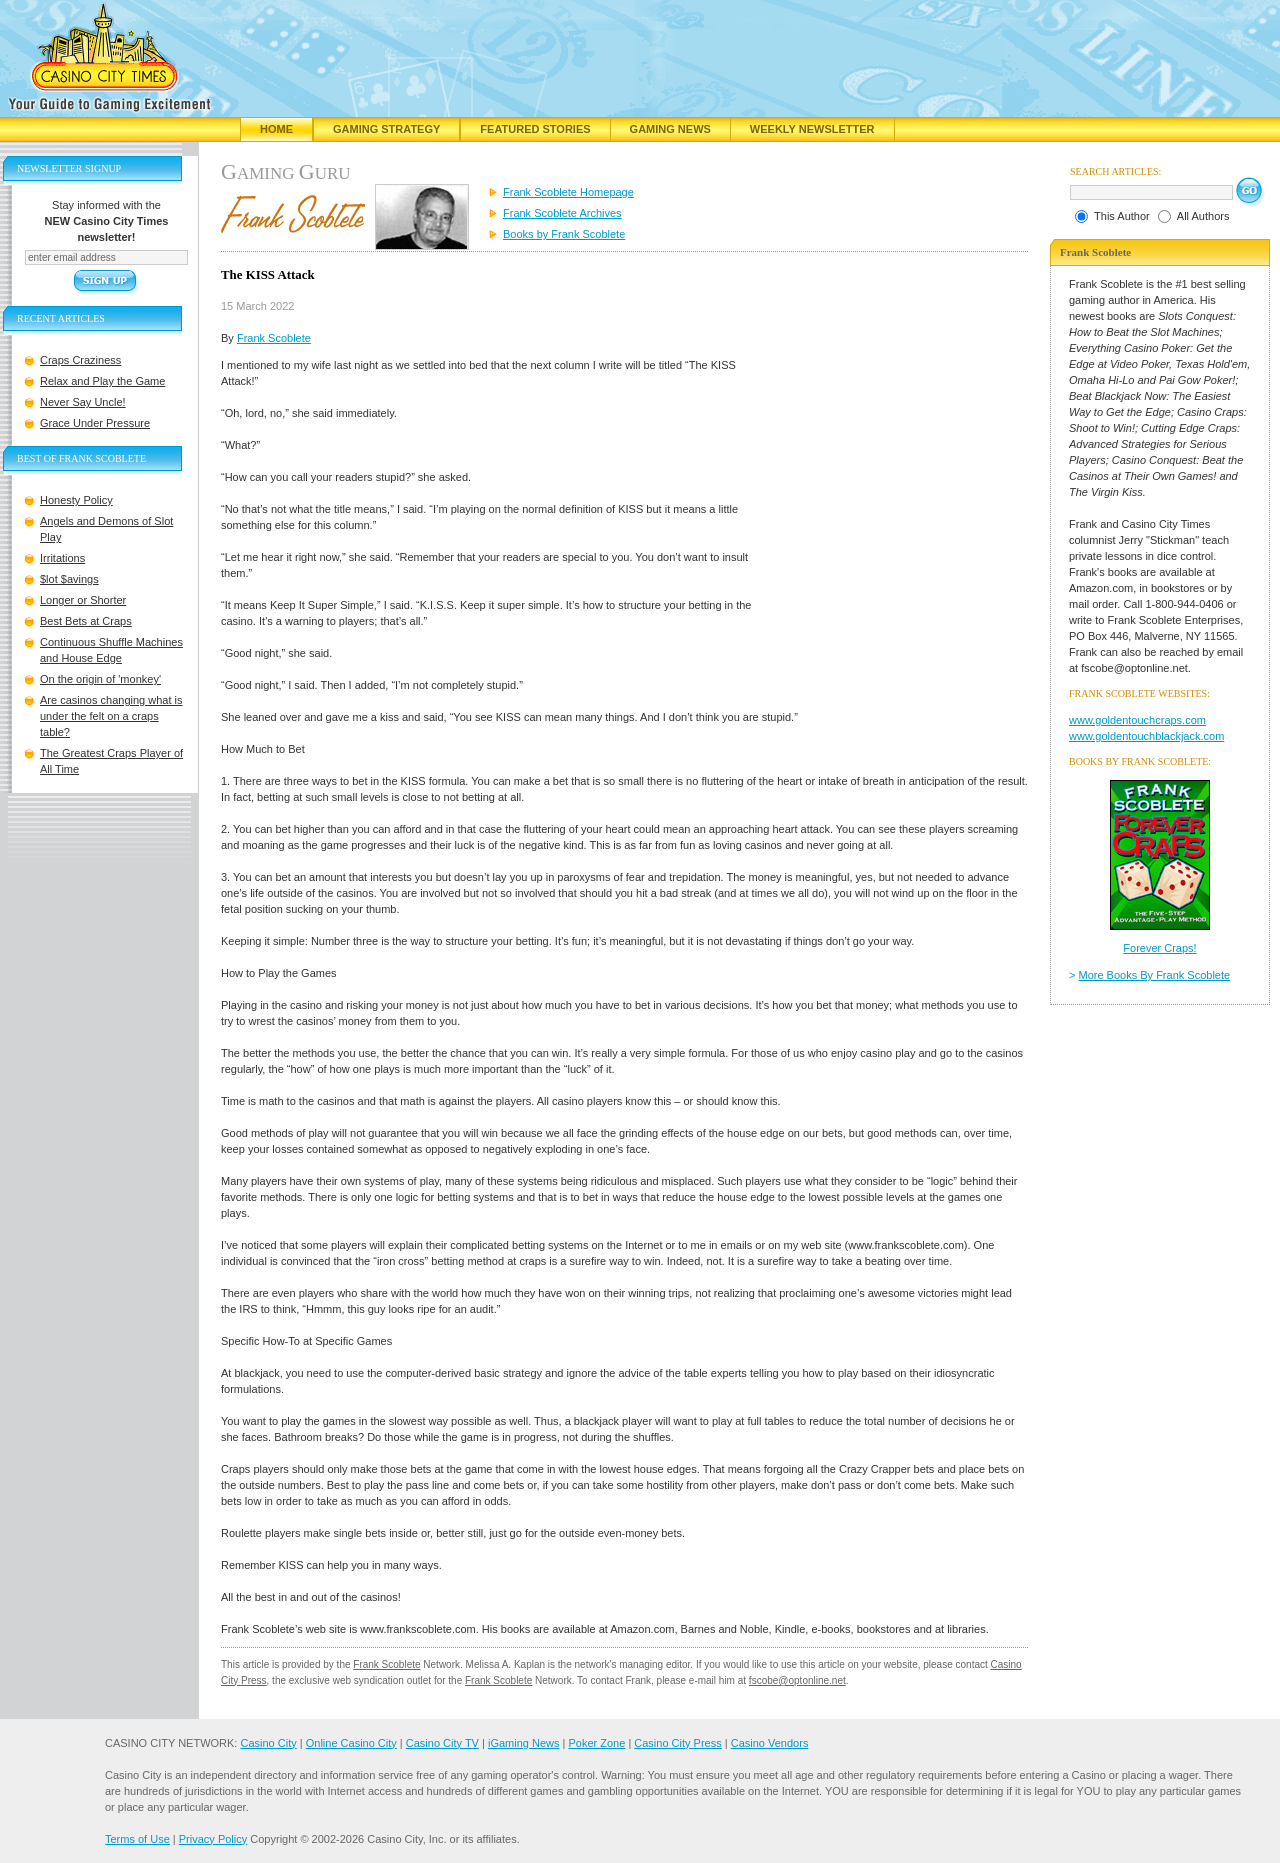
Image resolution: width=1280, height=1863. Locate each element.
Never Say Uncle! (83, 402)
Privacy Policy (213, 1839)
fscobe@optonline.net (797, 1680)
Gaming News (670, 129)
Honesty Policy (76, 500)
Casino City (268, 1743)
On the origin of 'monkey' (100, 679)
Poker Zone (596, 1743)
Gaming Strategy (386, 129)
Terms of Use (137, 1839)
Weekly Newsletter (812, 129)
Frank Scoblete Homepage (568, 192)
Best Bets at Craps (86, 621)
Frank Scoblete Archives (562, 213)
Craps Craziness (80, 360)
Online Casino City (351, 1743)
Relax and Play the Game (102, 381)
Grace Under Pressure (95, 423)
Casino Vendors (770, 1743)
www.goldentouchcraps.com (1137, 720)
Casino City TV (442, 1743)
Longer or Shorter (83, 600)
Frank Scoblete (274, 338)
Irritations (62, 558)
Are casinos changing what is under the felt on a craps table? (111, 716)
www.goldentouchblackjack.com (1146, 736)
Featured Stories (535, 129)
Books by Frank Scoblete (564, 234)
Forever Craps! (1159, 948)
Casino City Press (677, 1743)
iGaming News (524, 1743)
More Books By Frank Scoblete (1155, 975)
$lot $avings (69, 579)
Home (276, 129)
